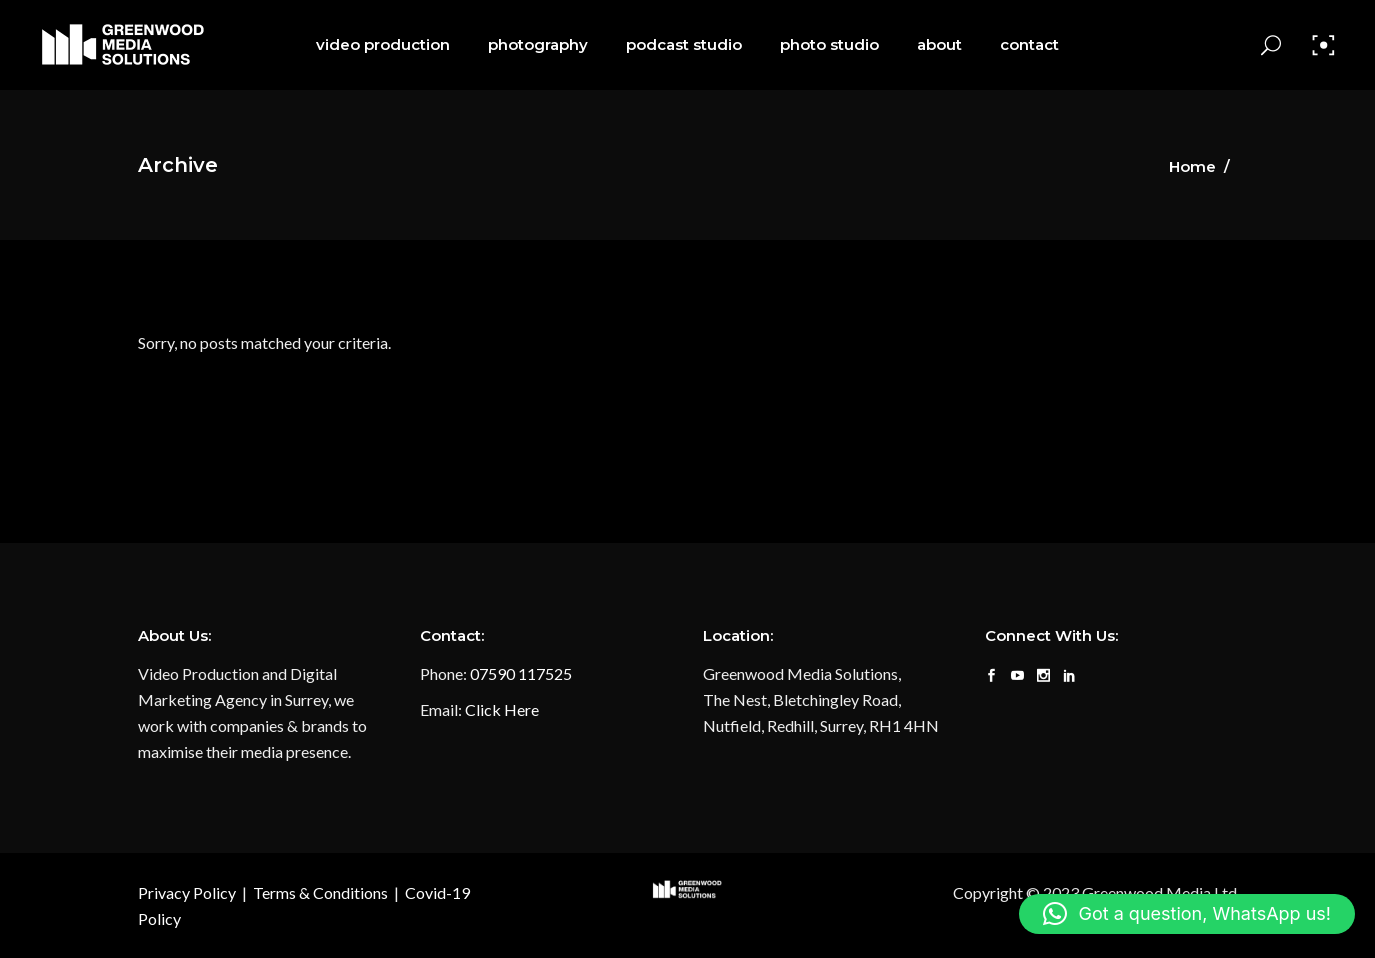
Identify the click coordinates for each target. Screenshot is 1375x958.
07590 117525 (521, 673)
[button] (1187, 914)
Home (1192, 166)
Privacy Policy (187, 892)
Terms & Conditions (320, 892)
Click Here (502, 709)
